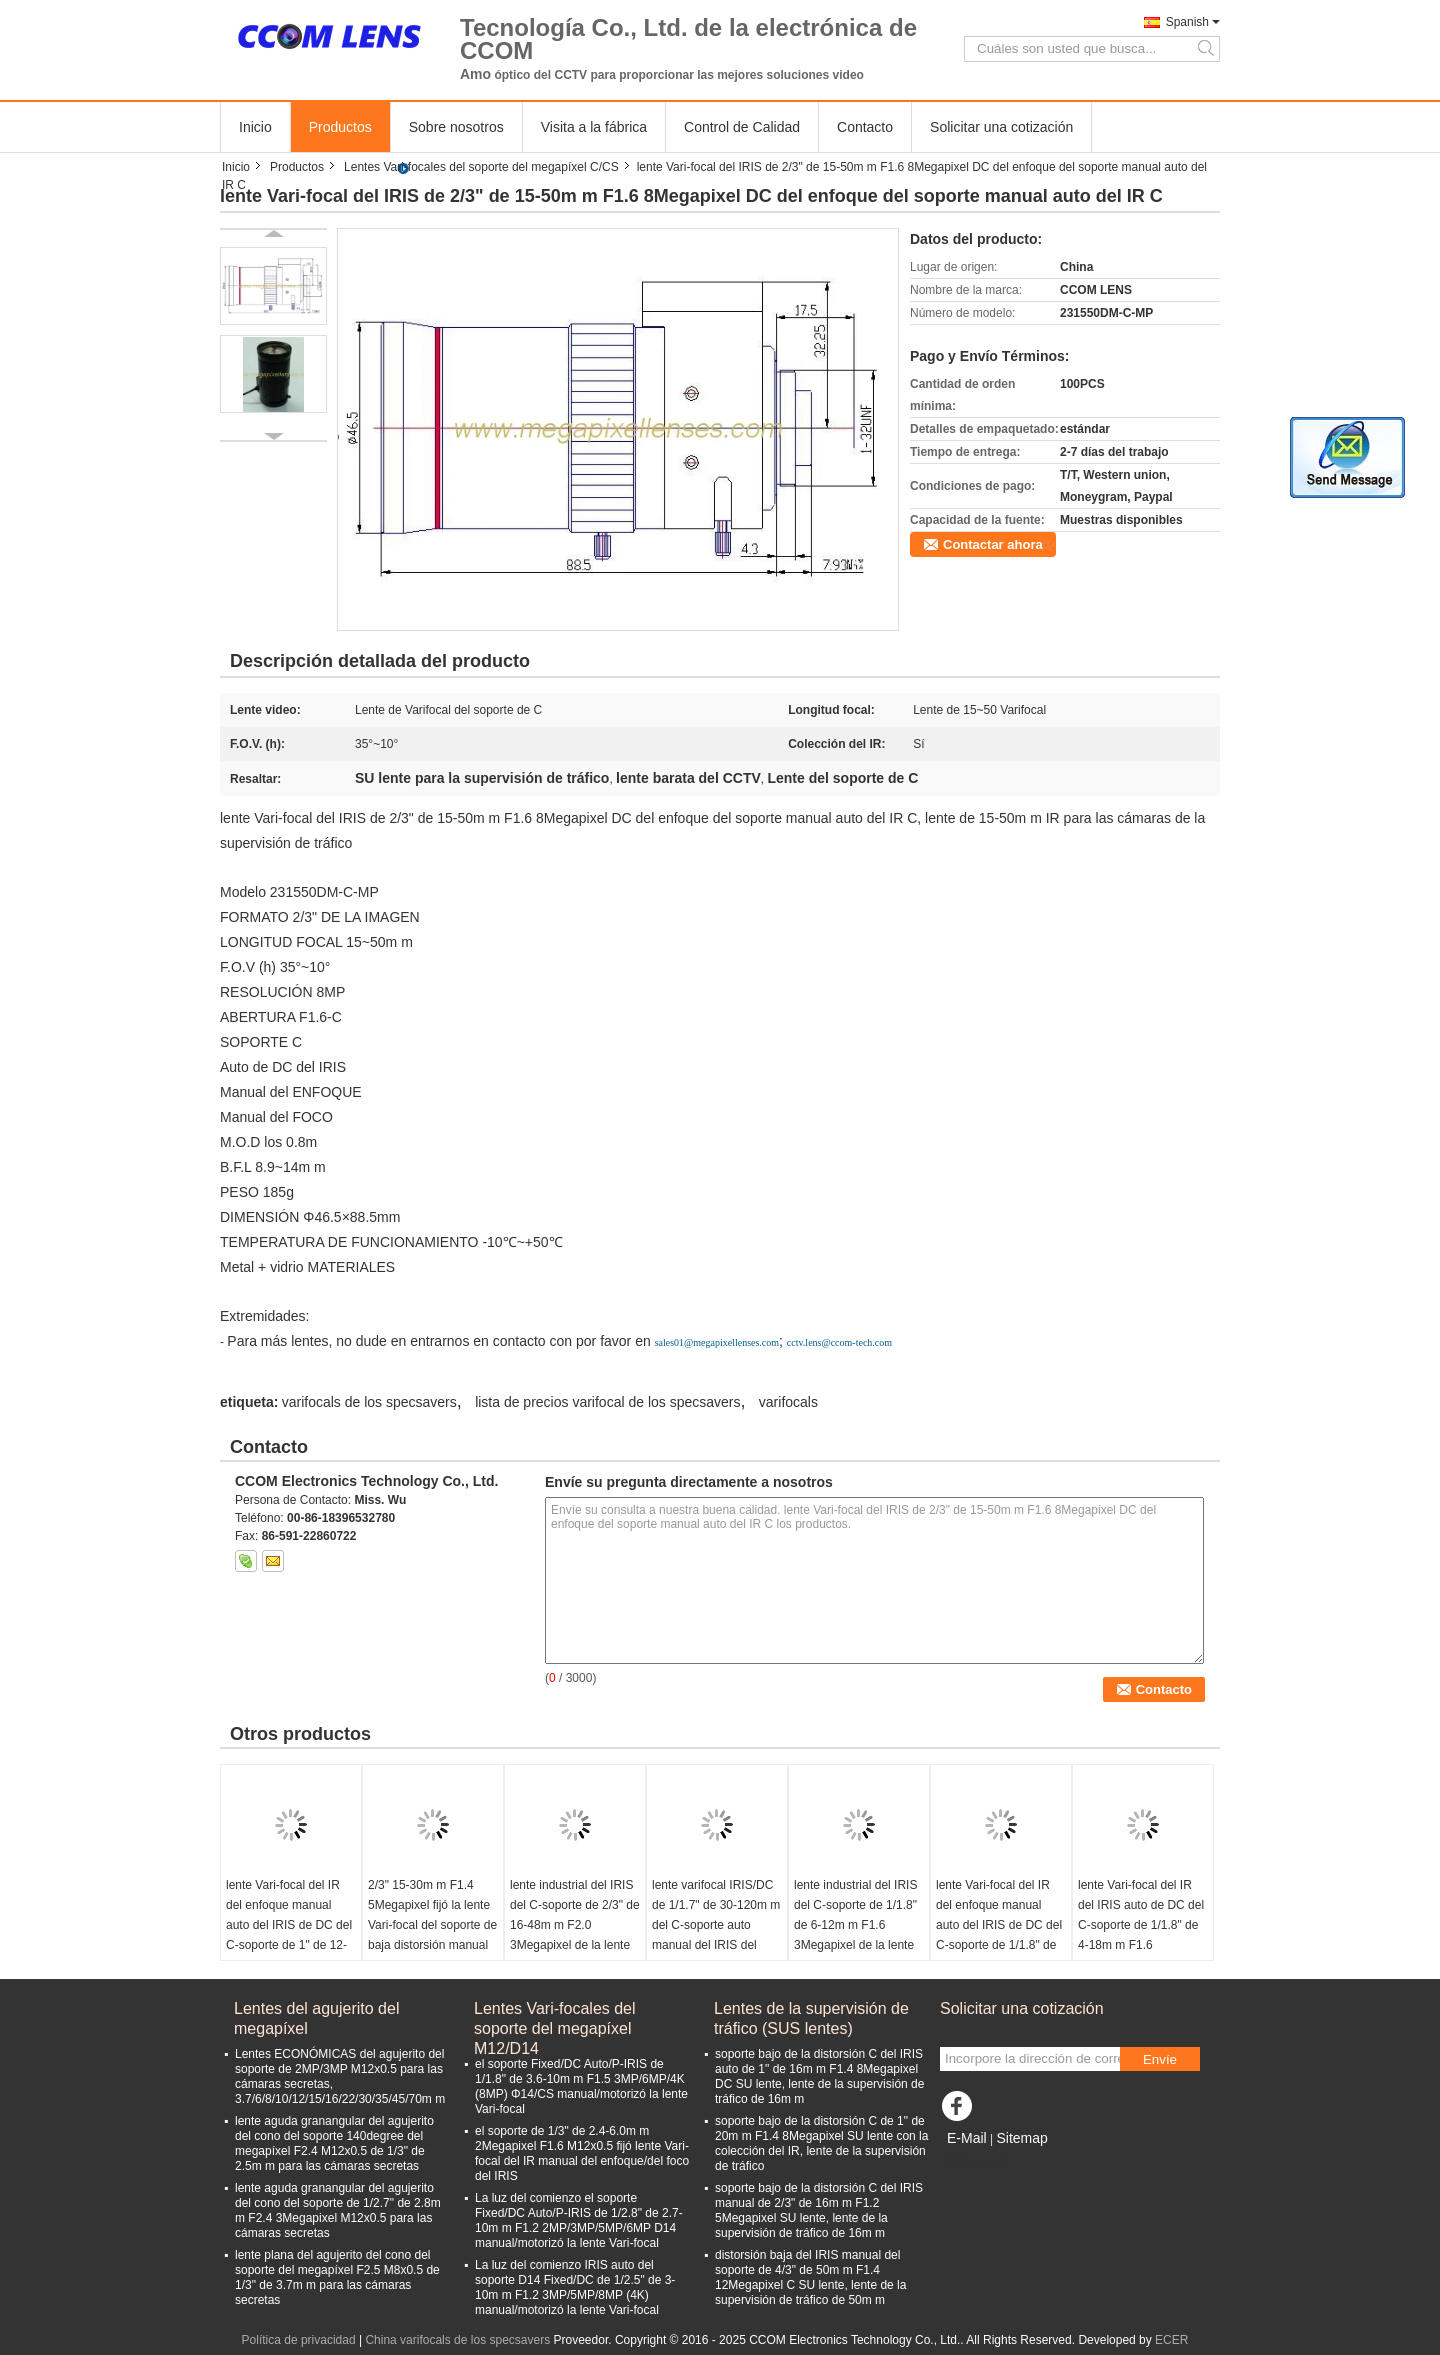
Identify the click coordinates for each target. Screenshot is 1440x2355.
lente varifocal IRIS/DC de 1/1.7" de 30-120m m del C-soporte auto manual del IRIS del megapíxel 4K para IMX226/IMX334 (716, 1935)
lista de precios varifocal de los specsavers (607, 1402)
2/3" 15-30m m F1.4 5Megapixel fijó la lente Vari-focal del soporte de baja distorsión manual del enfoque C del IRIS (432, 1925)
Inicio (255, 127)
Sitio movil (973, 2163)
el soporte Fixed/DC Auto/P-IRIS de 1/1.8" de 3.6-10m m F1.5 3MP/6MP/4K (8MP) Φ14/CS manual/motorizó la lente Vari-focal (581, 2086)
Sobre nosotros (456, 127)
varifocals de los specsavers (369, 1402)
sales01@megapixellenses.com (717, 1342)
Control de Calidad (742, 127)
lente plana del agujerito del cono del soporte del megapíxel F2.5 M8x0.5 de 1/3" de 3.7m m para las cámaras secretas (337, 2277)
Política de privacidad (299, 2340)
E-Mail (967, 2138)
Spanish (1187, 22)
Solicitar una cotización (1001, 127)
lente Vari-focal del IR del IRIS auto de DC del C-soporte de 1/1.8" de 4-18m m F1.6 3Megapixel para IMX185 (1141, 1935)
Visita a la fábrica (594, 127)
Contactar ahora (993, 544)
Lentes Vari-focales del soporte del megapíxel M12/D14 (555, 2019)
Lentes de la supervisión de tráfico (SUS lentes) (811, 2018)
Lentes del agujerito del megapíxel (316, 2018)
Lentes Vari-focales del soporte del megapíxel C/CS (481, 167)
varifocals (788, 1402)
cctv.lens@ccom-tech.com (839, 1342)
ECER (1171, 2340)
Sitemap (1021, 2138)
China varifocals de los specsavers (457, 2340)
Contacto (865, 127)
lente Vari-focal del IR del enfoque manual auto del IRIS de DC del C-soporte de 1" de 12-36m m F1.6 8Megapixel (290, 1925)
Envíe (1160, 2059)
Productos (340, 127)
